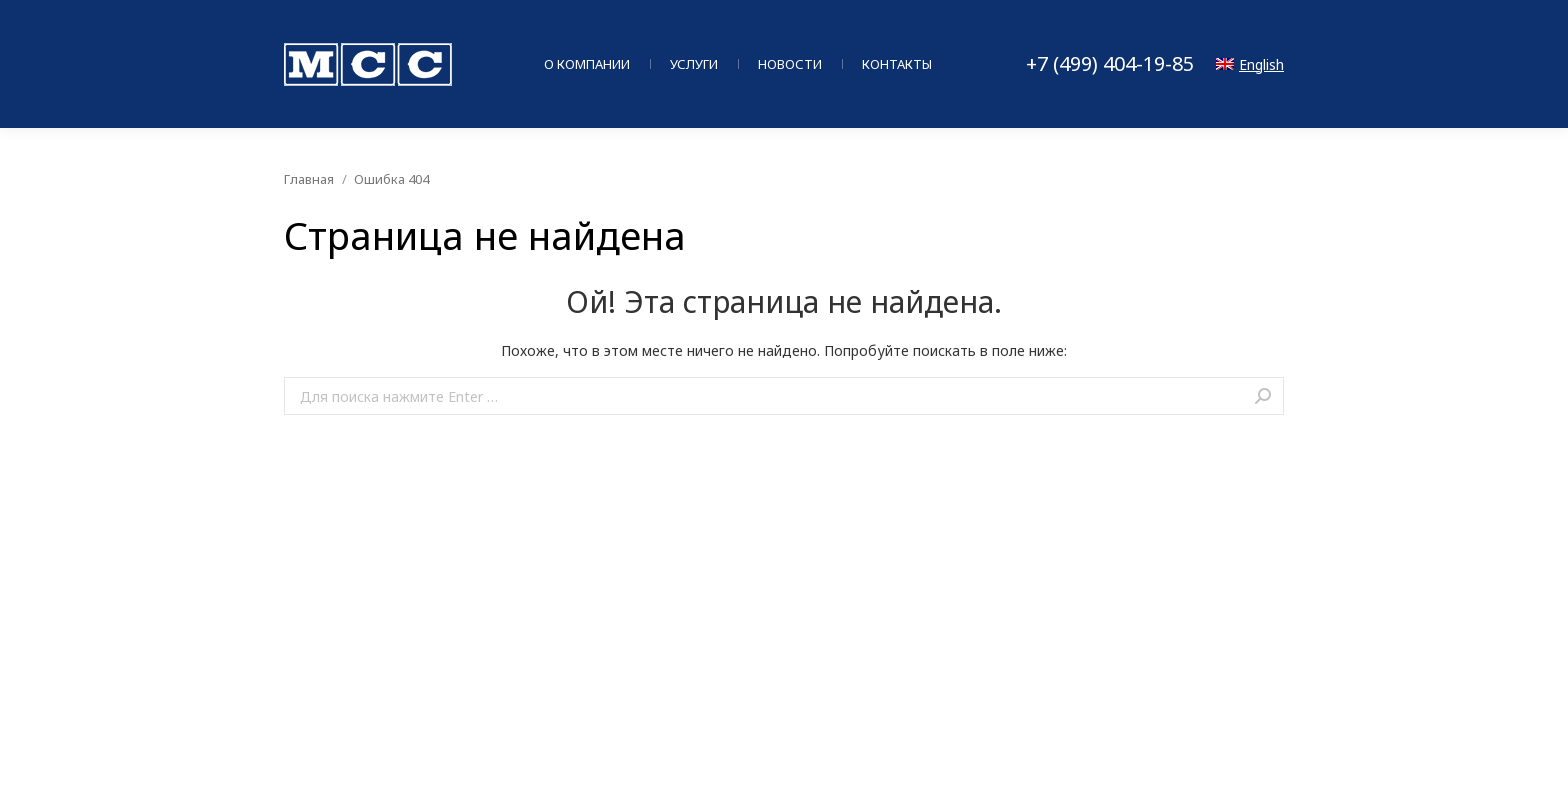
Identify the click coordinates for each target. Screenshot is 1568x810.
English (1250, 64)
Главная (309, 179)
